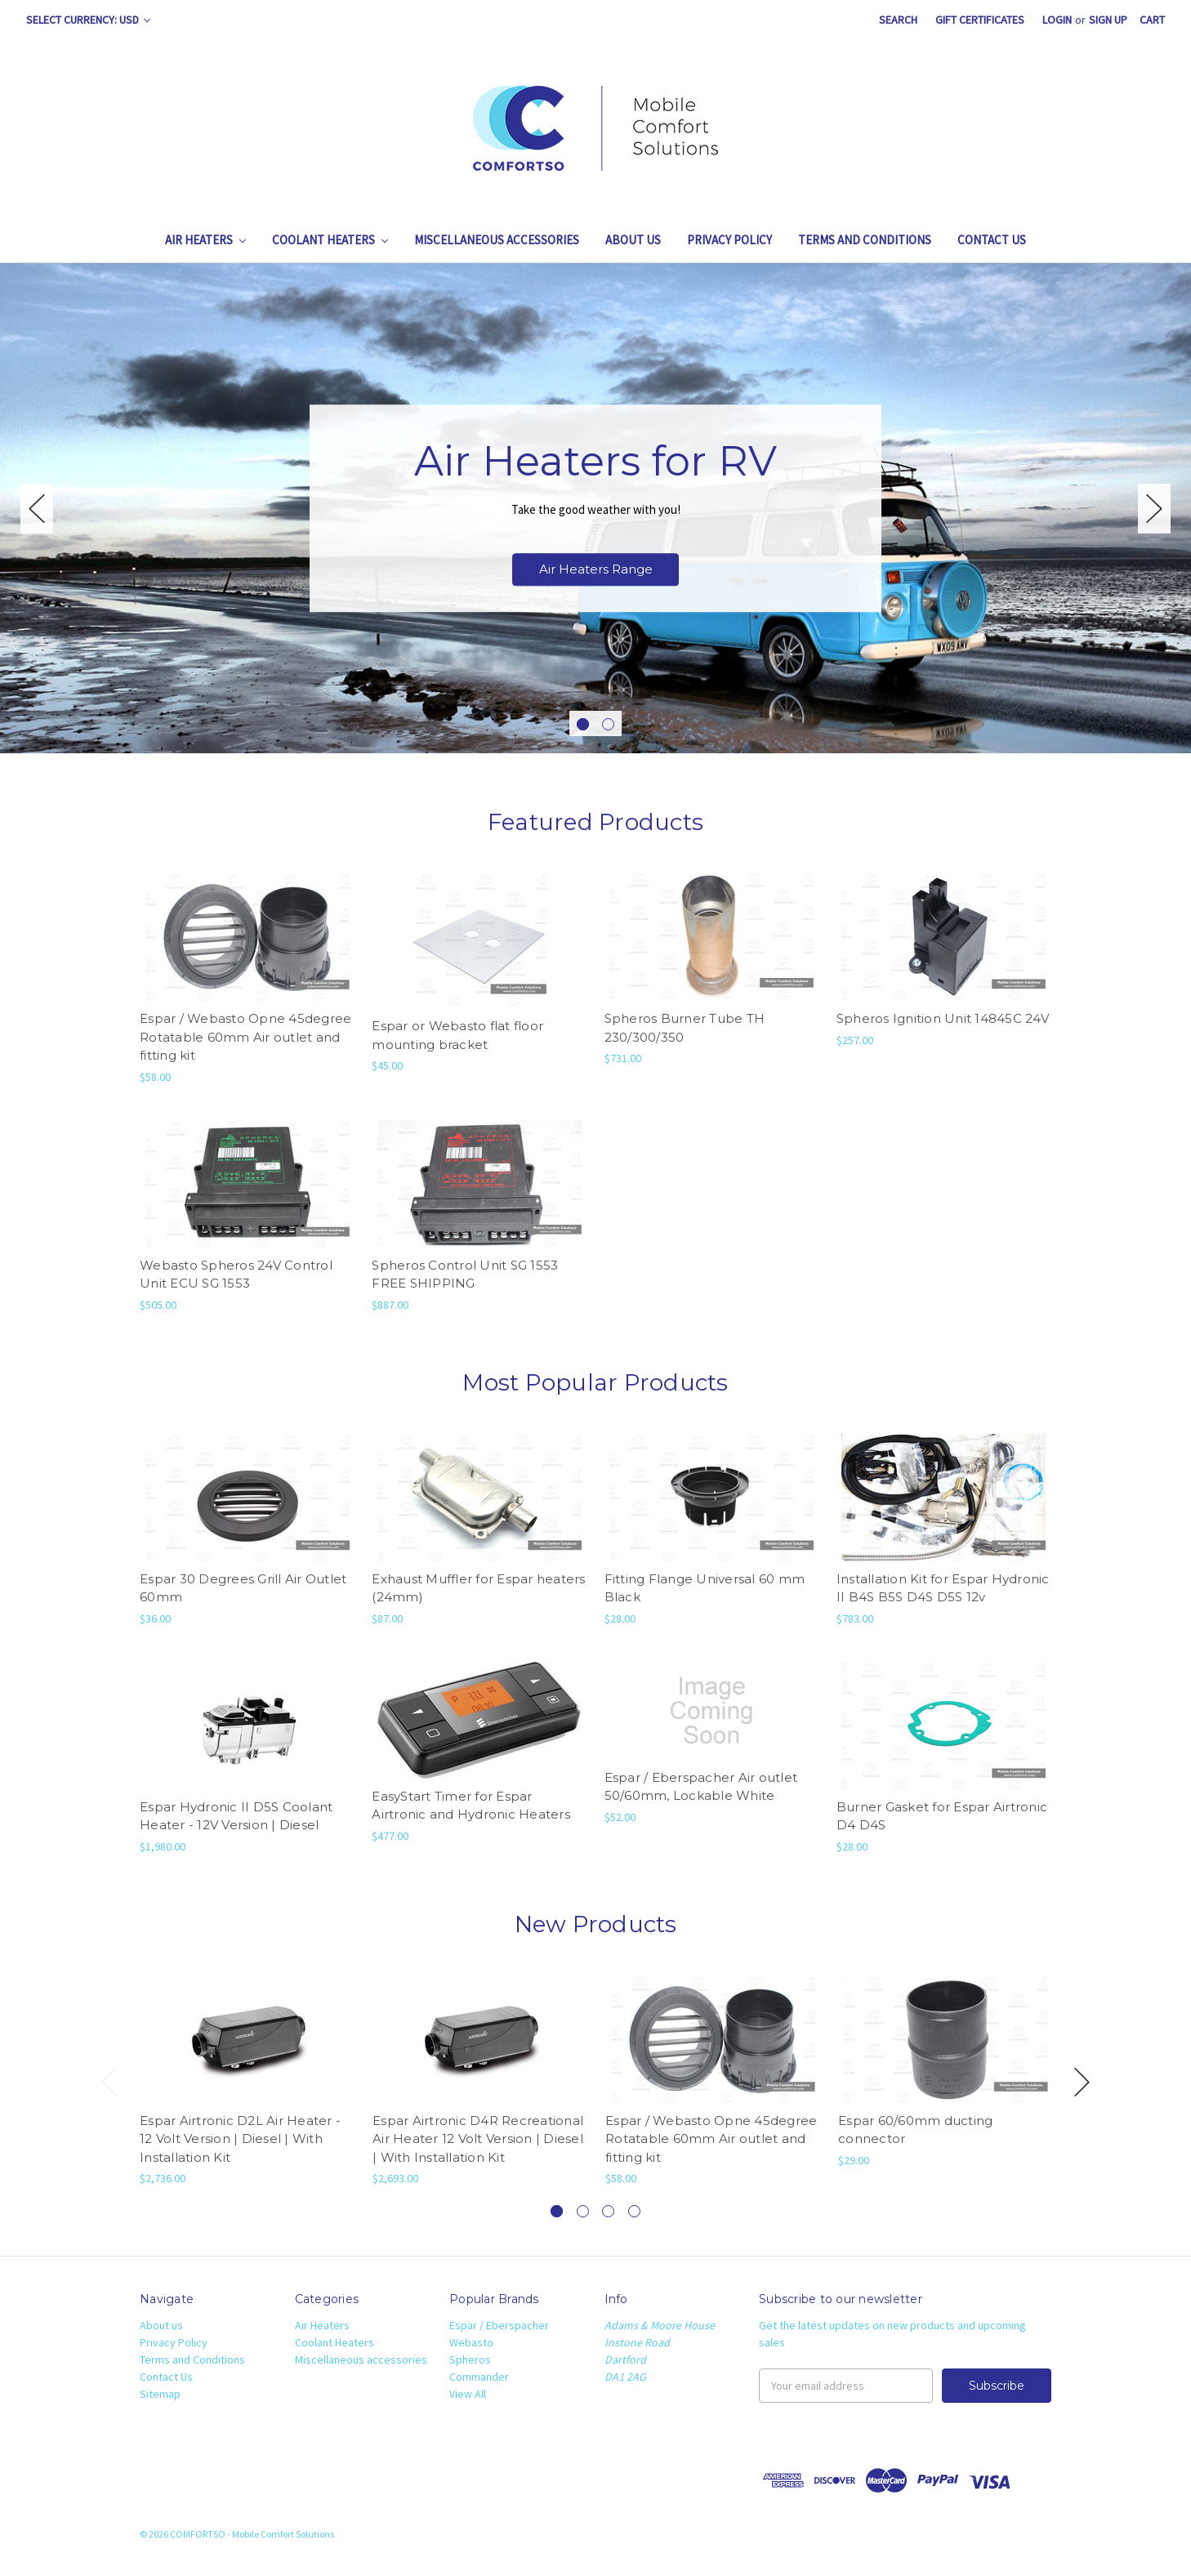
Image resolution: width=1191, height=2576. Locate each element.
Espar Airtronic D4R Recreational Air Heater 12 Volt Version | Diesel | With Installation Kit (477, 2139)
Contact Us (991, 240)
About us (633, 240)
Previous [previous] (36, 509)
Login (1057, 19)
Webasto (471, 2342)
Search (898, 19)
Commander (479, 2376)
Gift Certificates (979, 19)
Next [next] (1154, 509)
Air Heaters (205, 240)
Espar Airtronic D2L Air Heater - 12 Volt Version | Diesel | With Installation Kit (240, 2139)
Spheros (470, 2359)
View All (467, 2393)
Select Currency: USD (88, 19)
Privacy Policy (729, 240)
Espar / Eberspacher (499, 2325)
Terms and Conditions (864, 240)
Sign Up (1108, 19)
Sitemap (160, 2393)
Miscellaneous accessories (496, 240)
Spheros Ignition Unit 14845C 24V (942, 1018)
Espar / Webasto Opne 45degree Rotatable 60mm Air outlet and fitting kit (245, 1037)
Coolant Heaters (330, 240)
